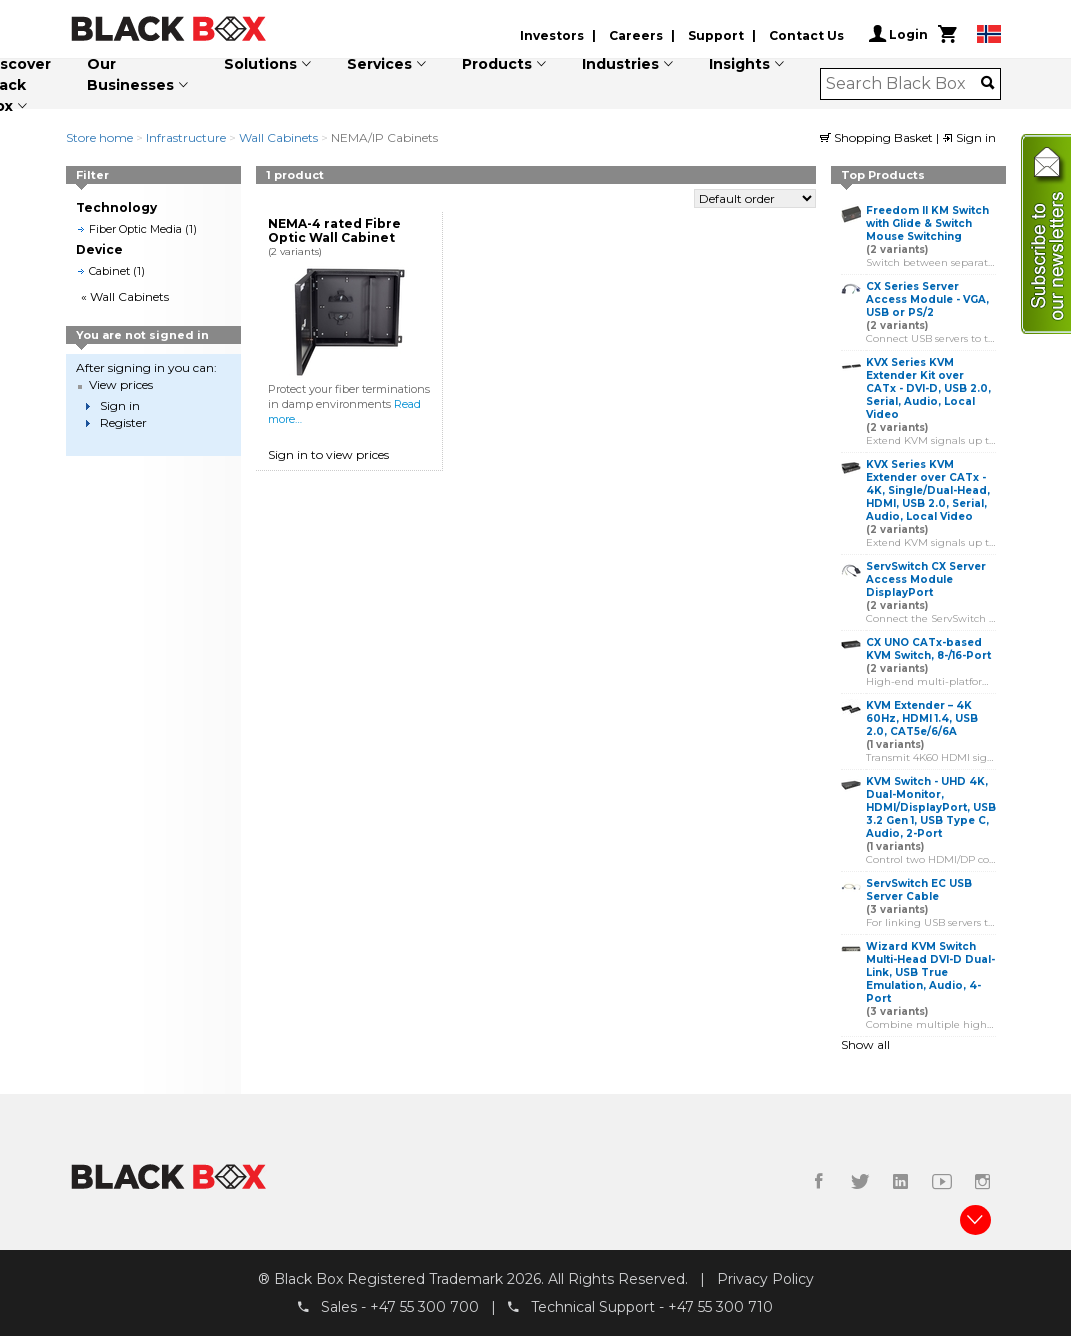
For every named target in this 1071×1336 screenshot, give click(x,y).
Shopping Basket (878, 137)
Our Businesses (130, 74)
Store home (99, 137)
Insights (739, 64)
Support (716, 35)
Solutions (260, 64)
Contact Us (806, 35)
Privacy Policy (765, 1279)
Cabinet (109, 271)
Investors (552, 35)
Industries (620, 64)
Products (497, 64)
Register (123, 422)
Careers (636, 35)
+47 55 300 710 (720, 1307)
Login (898, 34)
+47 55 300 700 (424, 1307)
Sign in (969, 137)
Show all (865, 1044)
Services (379, 64)
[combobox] (903, 84)
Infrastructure (186, 137)
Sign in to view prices (328, 454)
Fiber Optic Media (135, 229)
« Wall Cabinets (125, 296)
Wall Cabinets (278, 137)
